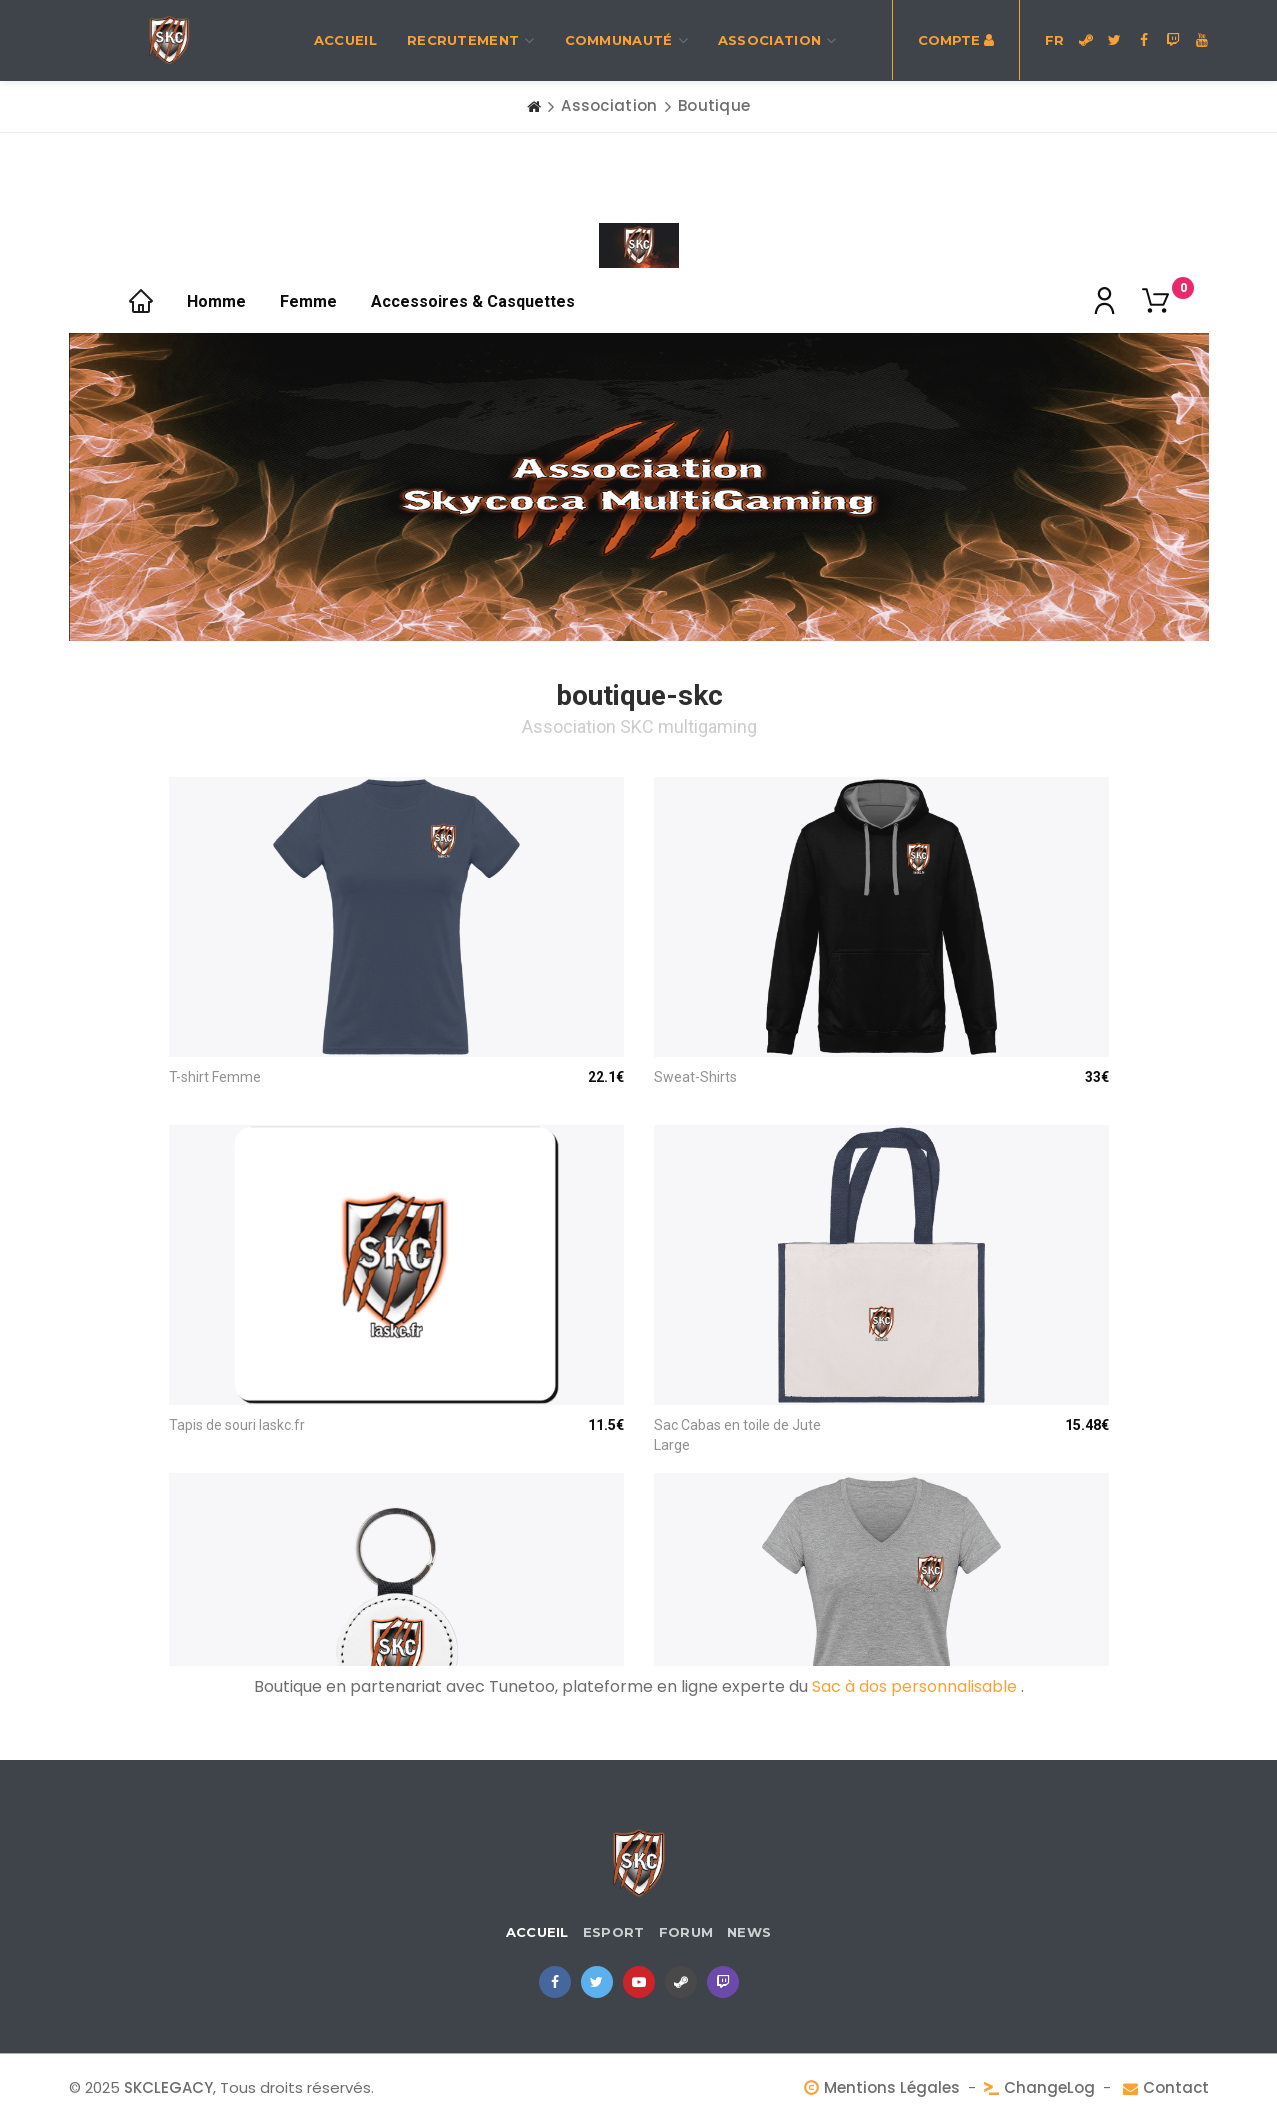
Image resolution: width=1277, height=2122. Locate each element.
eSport (614, 1932)
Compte (956, 40)
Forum (686, 1932)
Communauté (626, 40)
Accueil (345, 40)
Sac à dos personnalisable (916, 1686)
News (749, 1932)
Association (777, 40)
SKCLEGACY (168, 2087)
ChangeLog (1049, 2087)
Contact (1176, 2087)
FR (1054, 40)
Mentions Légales (892, 2087)
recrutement (471, 40)
